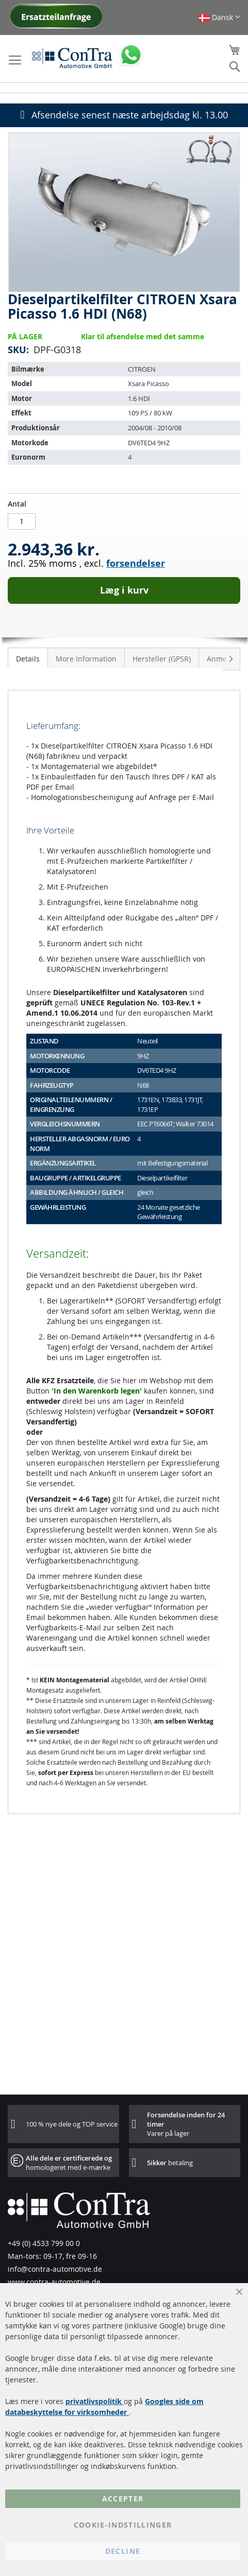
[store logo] (72, 57)
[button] (219, 17)
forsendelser (135, 563)
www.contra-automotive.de (54, 2282)
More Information (86, 659)
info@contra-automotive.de (55, 2269)
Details (28, 659)
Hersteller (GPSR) (162, 659)
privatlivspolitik (94, 2401)
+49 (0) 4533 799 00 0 (44, 2243)
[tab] (28, 658)
